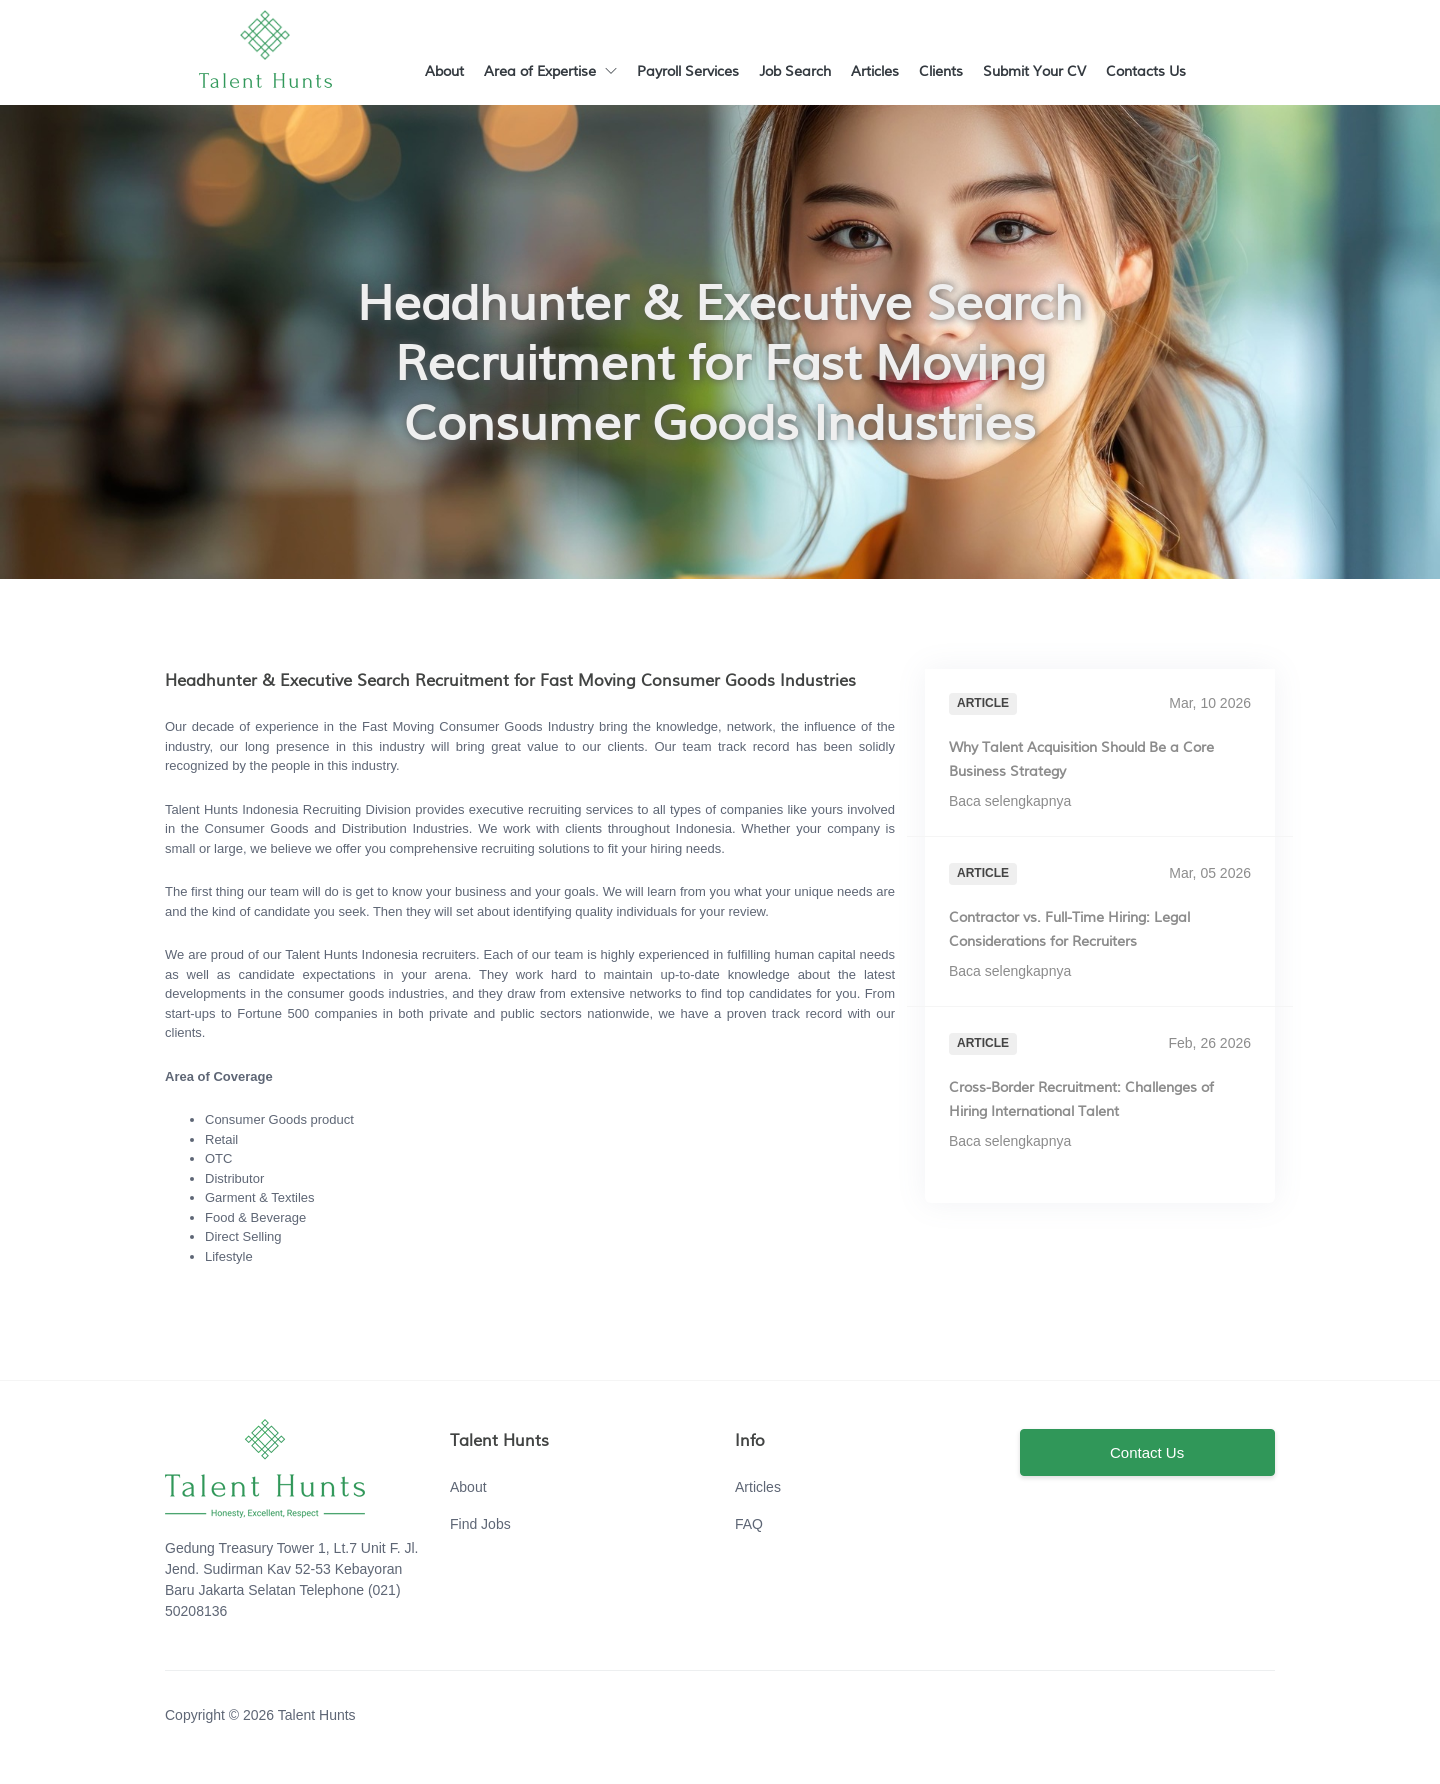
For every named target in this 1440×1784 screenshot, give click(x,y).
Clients (941, 72)
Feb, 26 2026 (1209, 1043)
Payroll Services (688, 72)
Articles (875, 72)
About (444, 72)
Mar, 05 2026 (1210, 873)
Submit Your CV (1034, 72)
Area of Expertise (550, 72)
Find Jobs (480, 1524)
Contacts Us (1146, 72)
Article (983, 703)
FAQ (749, 1524)
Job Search (795, 72)
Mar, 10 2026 (1210, 703)
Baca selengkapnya (1019, 801)
